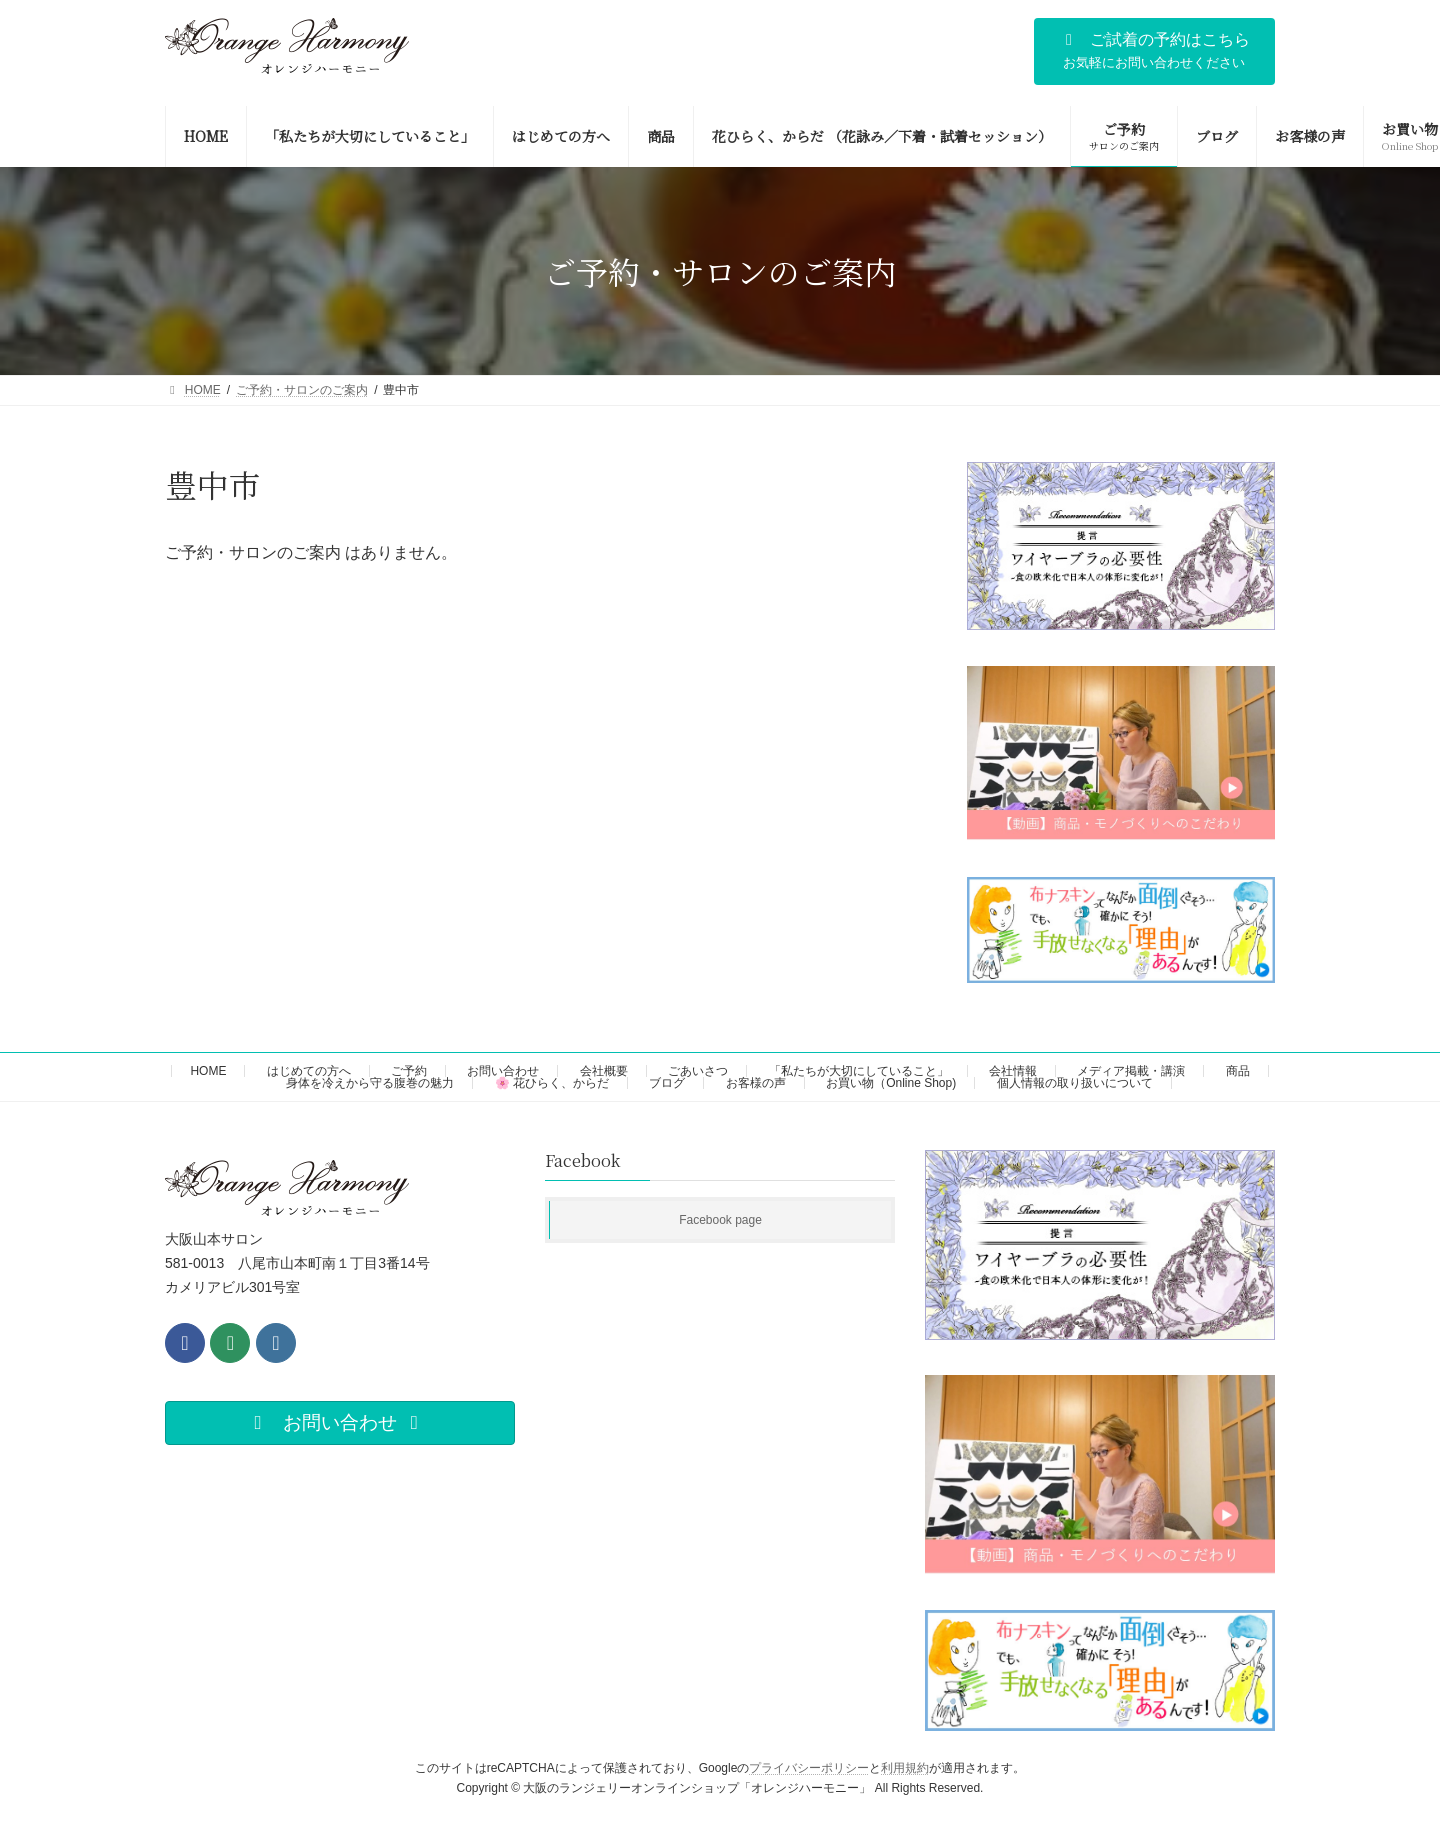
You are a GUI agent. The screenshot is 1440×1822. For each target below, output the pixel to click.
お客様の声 (756, 1083)
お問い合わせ (503, 1071)
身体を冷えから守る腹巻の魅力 (370, 1083)
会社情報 (1013, 1071)
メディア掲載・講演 (1131, 1071)
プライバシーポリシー (809, 1768)
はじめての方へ (309, 1071)
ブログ (667, 1083)
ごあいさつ (698, 1071)
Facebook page (720, 1220)
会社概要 (604, 1071)
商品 (1238, 1071)
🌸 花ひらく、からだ (552, 1083)
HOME (208, 1071)
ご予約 (409, 1071)
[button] (1154, 51)
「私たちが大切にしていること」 (859, 1071)
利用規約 (905, 1768)
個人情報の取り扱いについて (1075, 1083)
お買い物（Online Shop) (891, 1083)
